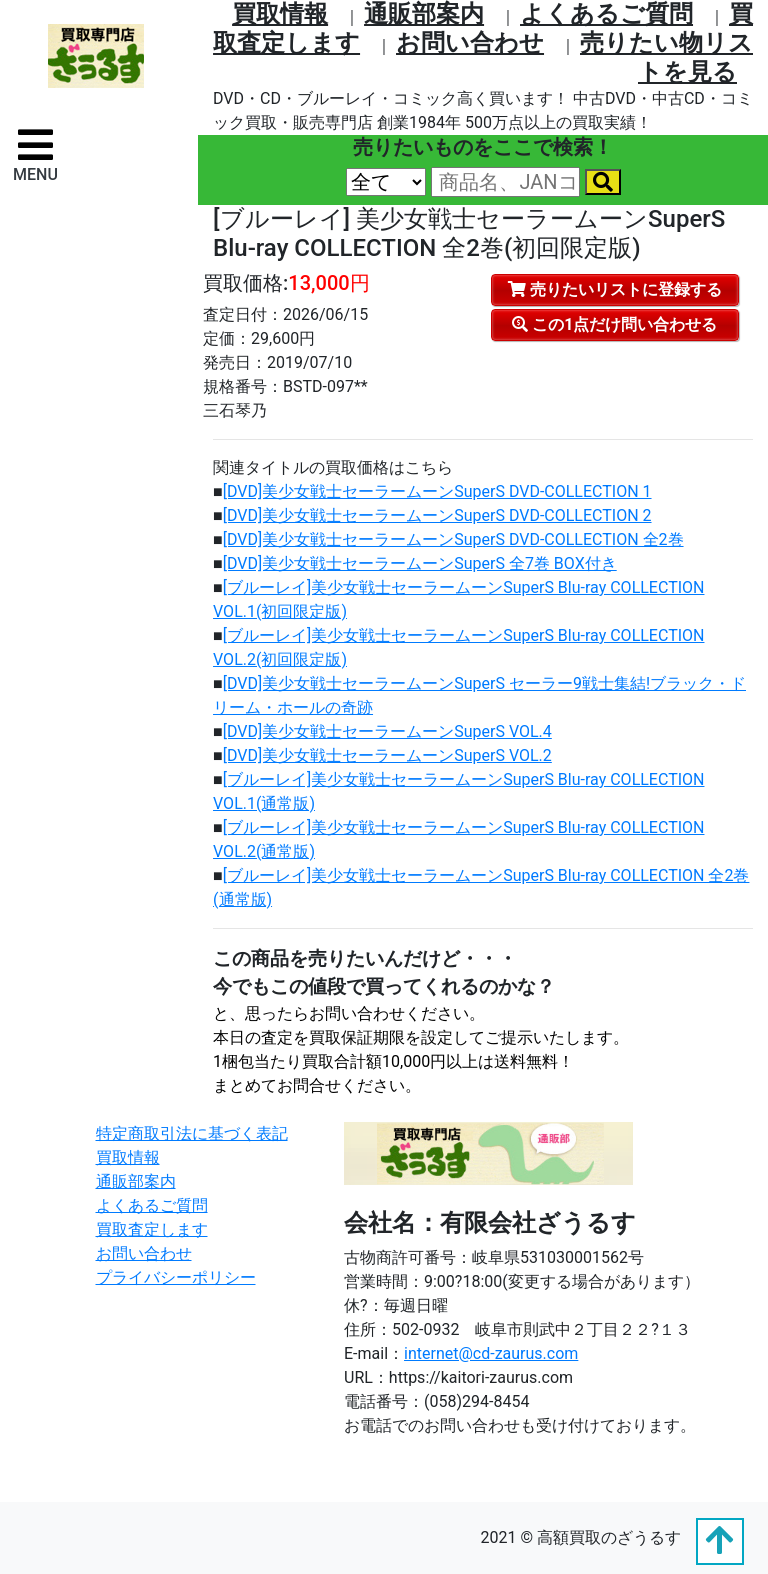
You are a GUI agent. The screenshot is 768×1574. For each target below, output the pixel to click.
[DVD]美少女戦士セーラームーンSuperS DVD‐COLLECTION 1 (437, 491)
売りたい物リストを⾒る (666, 57)
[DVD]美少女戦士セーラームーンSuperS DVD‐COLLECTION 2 (437, 515)
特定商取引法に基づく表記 (192, 1133)
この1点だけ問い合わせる (614, 324)
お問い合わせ (470, 43)
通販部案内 (424, 14)
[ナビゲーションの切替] (35, 154)
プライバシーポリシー (176, 1277)
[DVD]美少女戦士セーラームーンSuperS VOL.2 (387, 755)
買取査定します (152, 1229)
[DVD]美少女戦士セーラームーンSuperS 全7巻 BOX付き (420, 563)
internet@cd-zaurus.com (491, 1353)
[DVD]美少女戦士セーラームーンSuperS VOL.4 (387, 731)
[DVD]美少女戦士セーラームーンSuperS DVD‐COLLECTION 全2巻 (453, 539)
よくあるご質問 (606, 14)
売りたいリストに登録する (615, 289)
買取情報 (280, 14)
